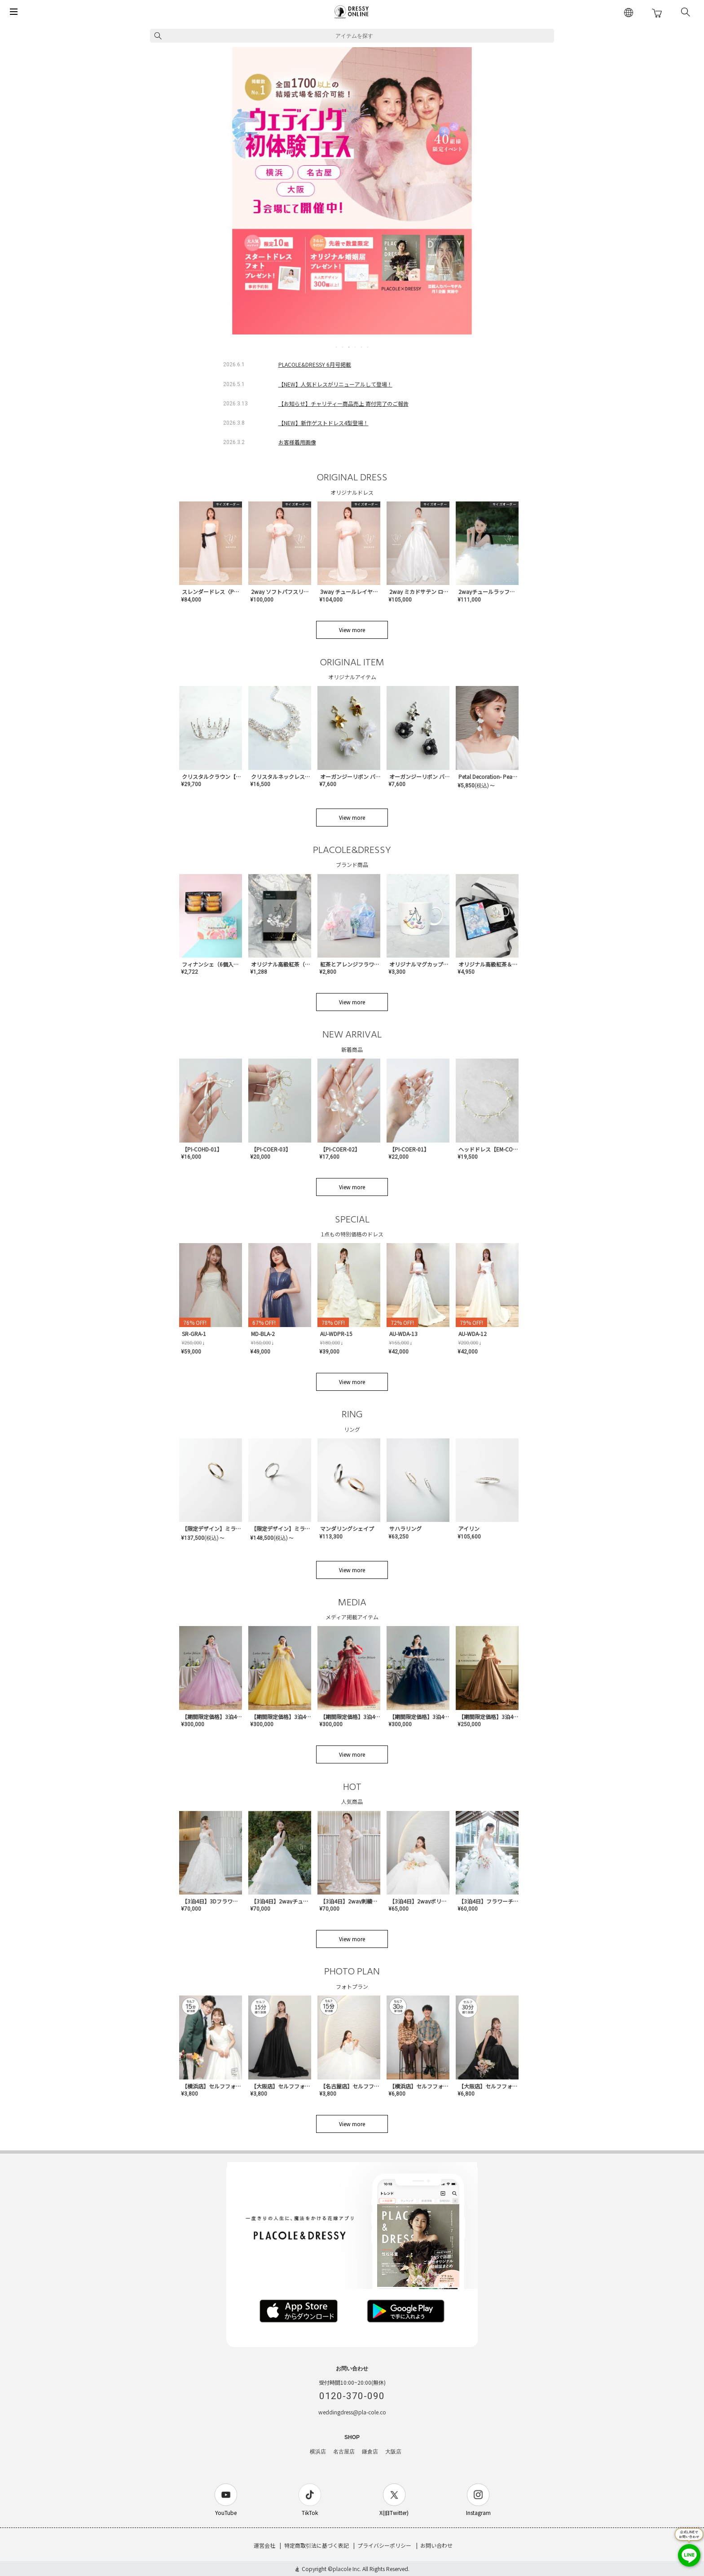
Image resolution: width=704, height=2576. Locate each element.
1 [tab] (336, 347)
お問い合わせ (436, 2545)
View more (352, 629)
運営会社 (264, 2545)
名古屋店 (344, 2452)
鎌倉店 (370, 2452)
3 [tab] (349, 347)
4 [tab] (355, 347)
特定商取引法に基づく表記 (316, 2545)
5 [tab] (362, 347)
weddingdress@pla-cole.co (352, 2412)
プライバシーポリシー (384, 2545)
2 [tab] (343, 347)
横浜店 (318, 2452)
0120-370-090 (352, 2396)
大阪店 (393, 2452)
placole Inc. (347, 2568)
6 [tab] (368, 347)
